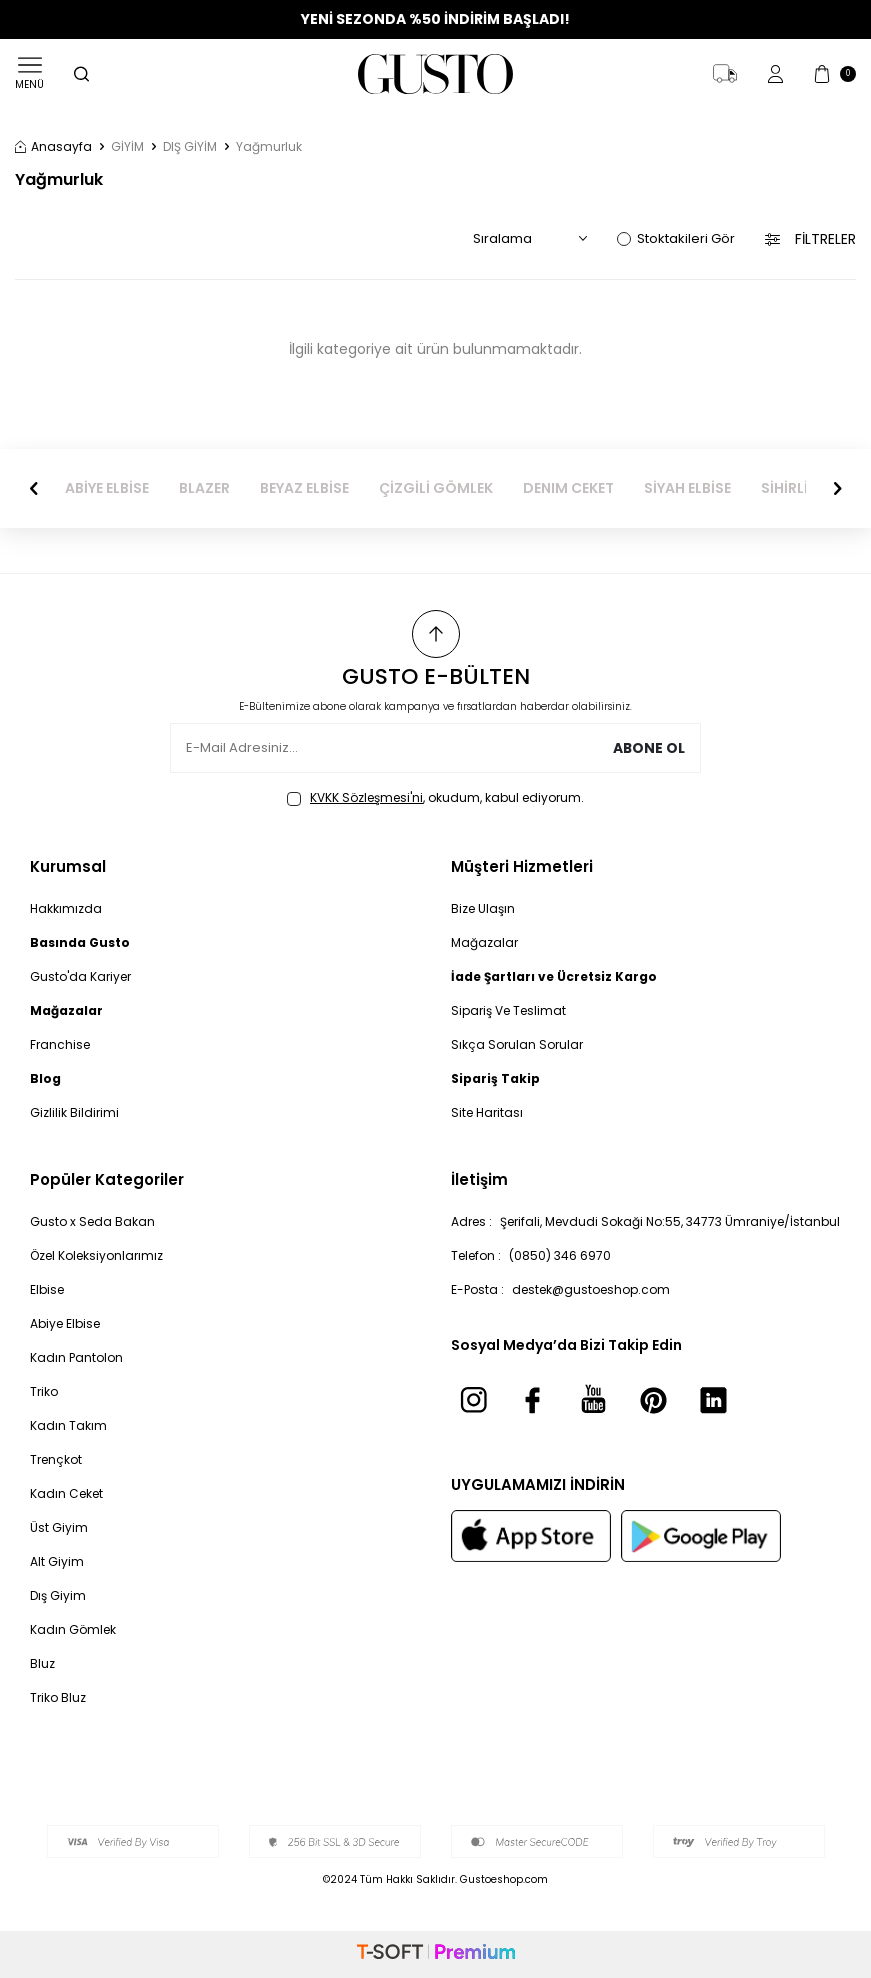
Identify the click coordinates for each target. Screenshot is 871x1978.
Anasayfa (53, 147)
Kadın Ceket (66, 1493)
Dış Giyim (58, 1595)
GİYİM (127, 147)
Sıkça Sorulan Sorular (517, 1044)
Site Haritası (487, 1112)
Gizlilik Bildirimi (74, 1112)
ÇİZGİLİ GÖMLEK (436, 488)
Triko (44, 1391)
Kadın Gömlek (73, 1629)
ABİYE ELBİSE (107, 488)
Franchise (60, 1044)
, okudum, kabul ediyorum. (435, 798)
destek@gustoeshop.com (591, 1289)
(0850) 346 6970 (560, 1255)
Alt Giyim (57, 1561)
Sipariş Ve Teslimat (508, 1010)
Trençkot (56, 1459)
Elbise (47, 1289)
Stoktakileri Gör (676, 238)
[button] (34, 488)
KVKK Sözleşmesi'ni (366, 797)
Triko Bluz (58, 1697)
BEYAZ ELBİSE (304, 488)
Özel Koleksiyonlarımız (96, 1255)
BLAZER (204, 488)
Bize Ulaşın (483, 908)
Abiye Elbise (65, 1323)
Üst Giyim (59, 1527)
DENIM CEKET (568, 488)
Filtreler (810, 239)
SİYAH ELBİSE (687, 488)
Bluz (42, 1663)
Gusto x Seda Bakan (92, 1221)
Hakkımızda (66, 908)
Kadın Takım (68, 1425)
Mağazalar (484, 942)
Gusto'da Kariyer (80, 976)
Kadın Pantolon (76, 1357)
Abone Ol (648, 748)
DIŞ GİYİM (190, 147)
